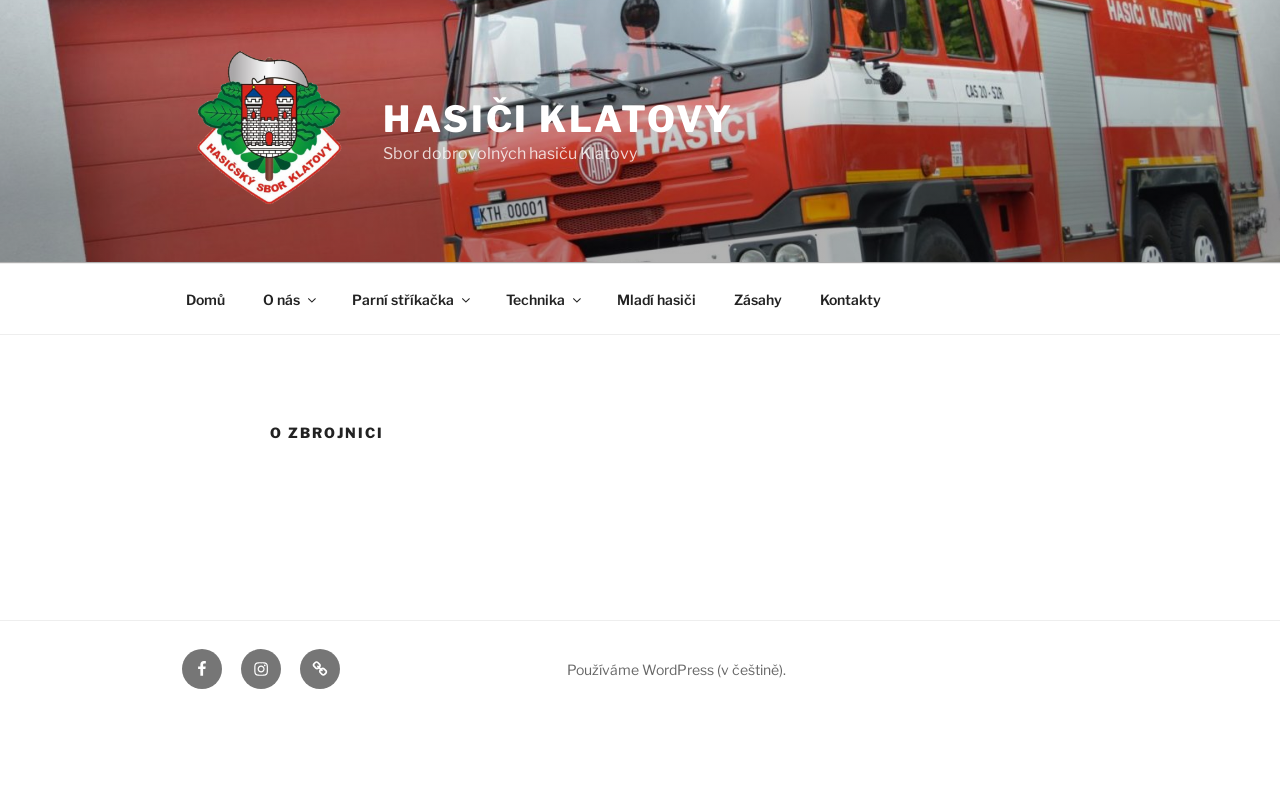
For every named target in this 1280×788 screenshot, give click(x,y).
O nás (291, 299)
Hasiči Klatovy (558, 119)
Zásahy (758, 299)
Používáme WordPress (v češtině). (676, 669)
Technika (545, 299)
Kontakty (850, 299)
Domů (205, 299)
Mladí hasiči (656, 299)
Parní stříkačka (412, 299)
